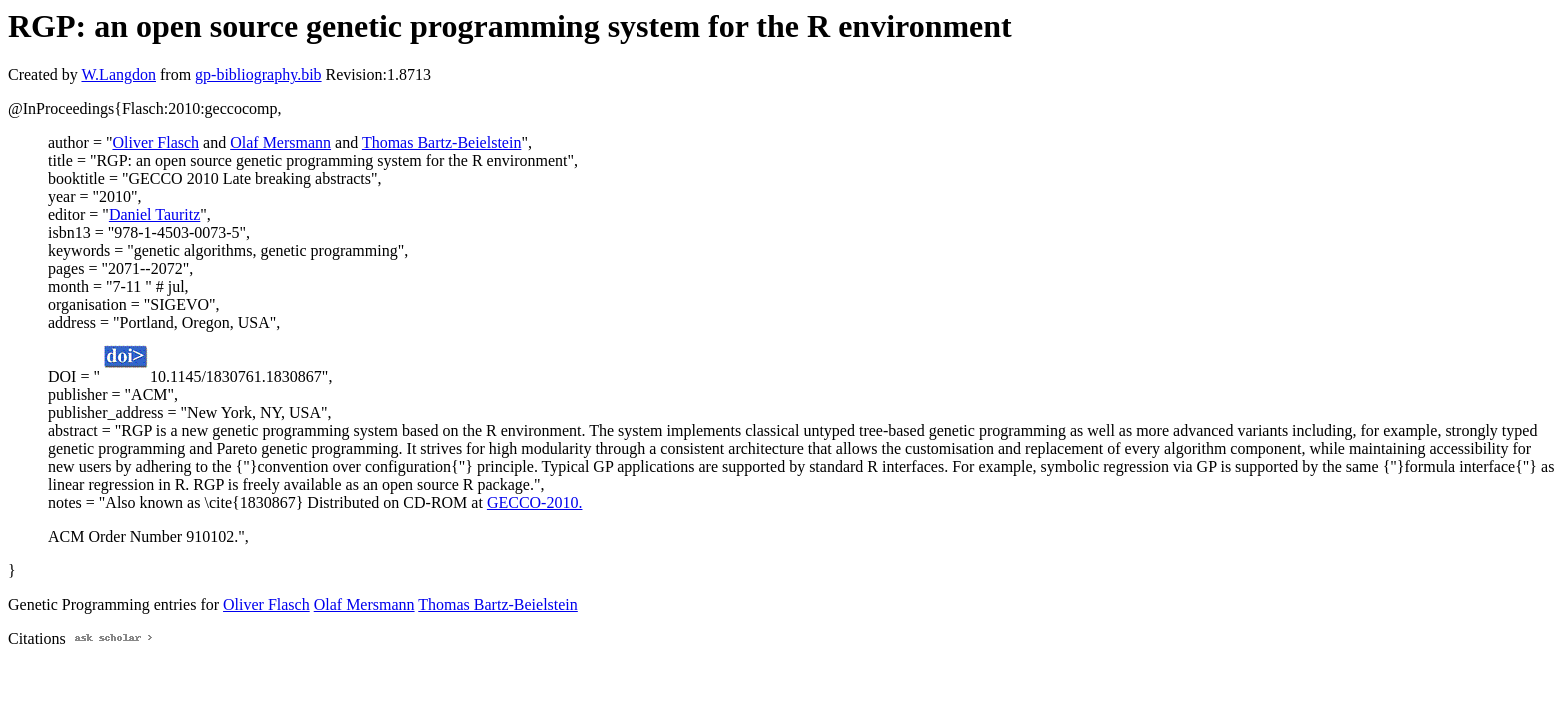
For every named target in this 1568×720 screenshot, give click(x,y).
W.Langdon (118, 74)
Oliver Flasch (155, 142)
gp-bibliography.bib (258, 74)
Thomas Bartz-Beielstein (442, 142)
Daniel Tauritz (154, 214)
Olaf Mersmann (280, 142)
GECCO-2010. (535, 502)
